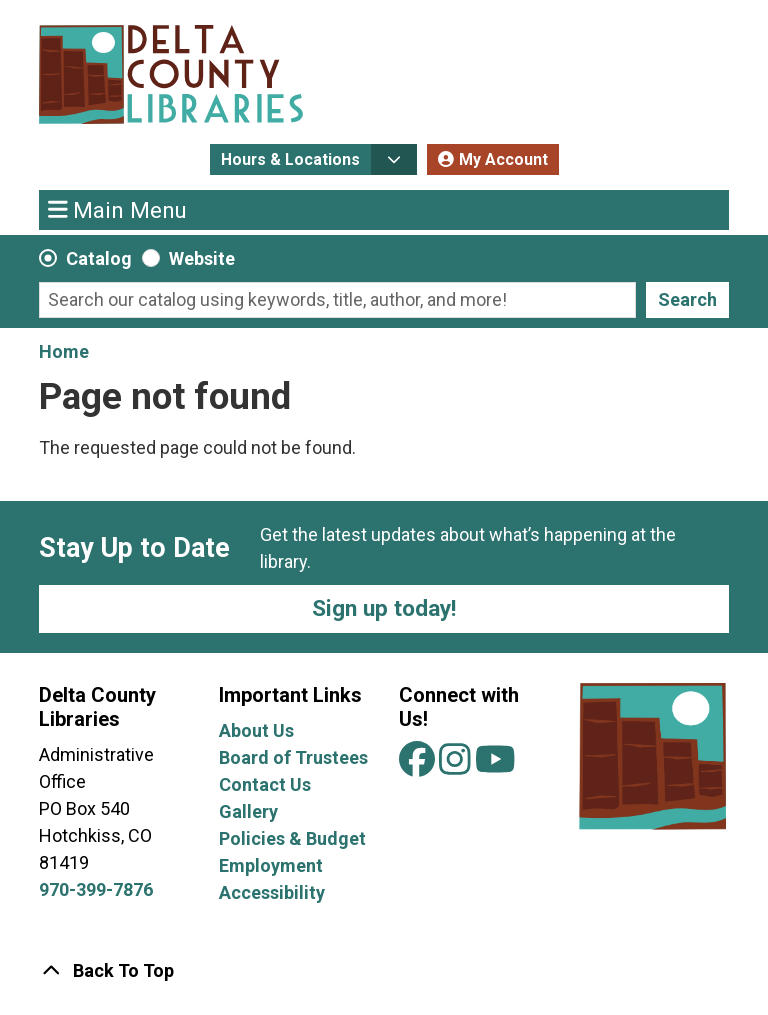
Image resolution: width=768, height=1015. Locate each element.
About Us (256, 730)
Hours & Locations (290, 159)
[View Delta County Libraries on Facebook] (419, 766)
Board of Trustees (293, 757)
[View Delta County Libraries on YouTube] (495, 766)
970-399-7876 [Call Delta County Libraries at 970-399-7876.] (96, 889)
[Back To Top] (384, 970)
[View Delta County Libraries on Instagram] (457, 766)
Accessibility (272, 892)
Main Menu (118, 209)
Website (202, 258)
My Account (503, 159)
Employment (271, 865)
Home (64, 351)
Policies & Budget (292, 838)
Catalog (99, 258)
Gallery (248, 811)
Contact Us (265, 784)
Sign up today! (384, 608)
